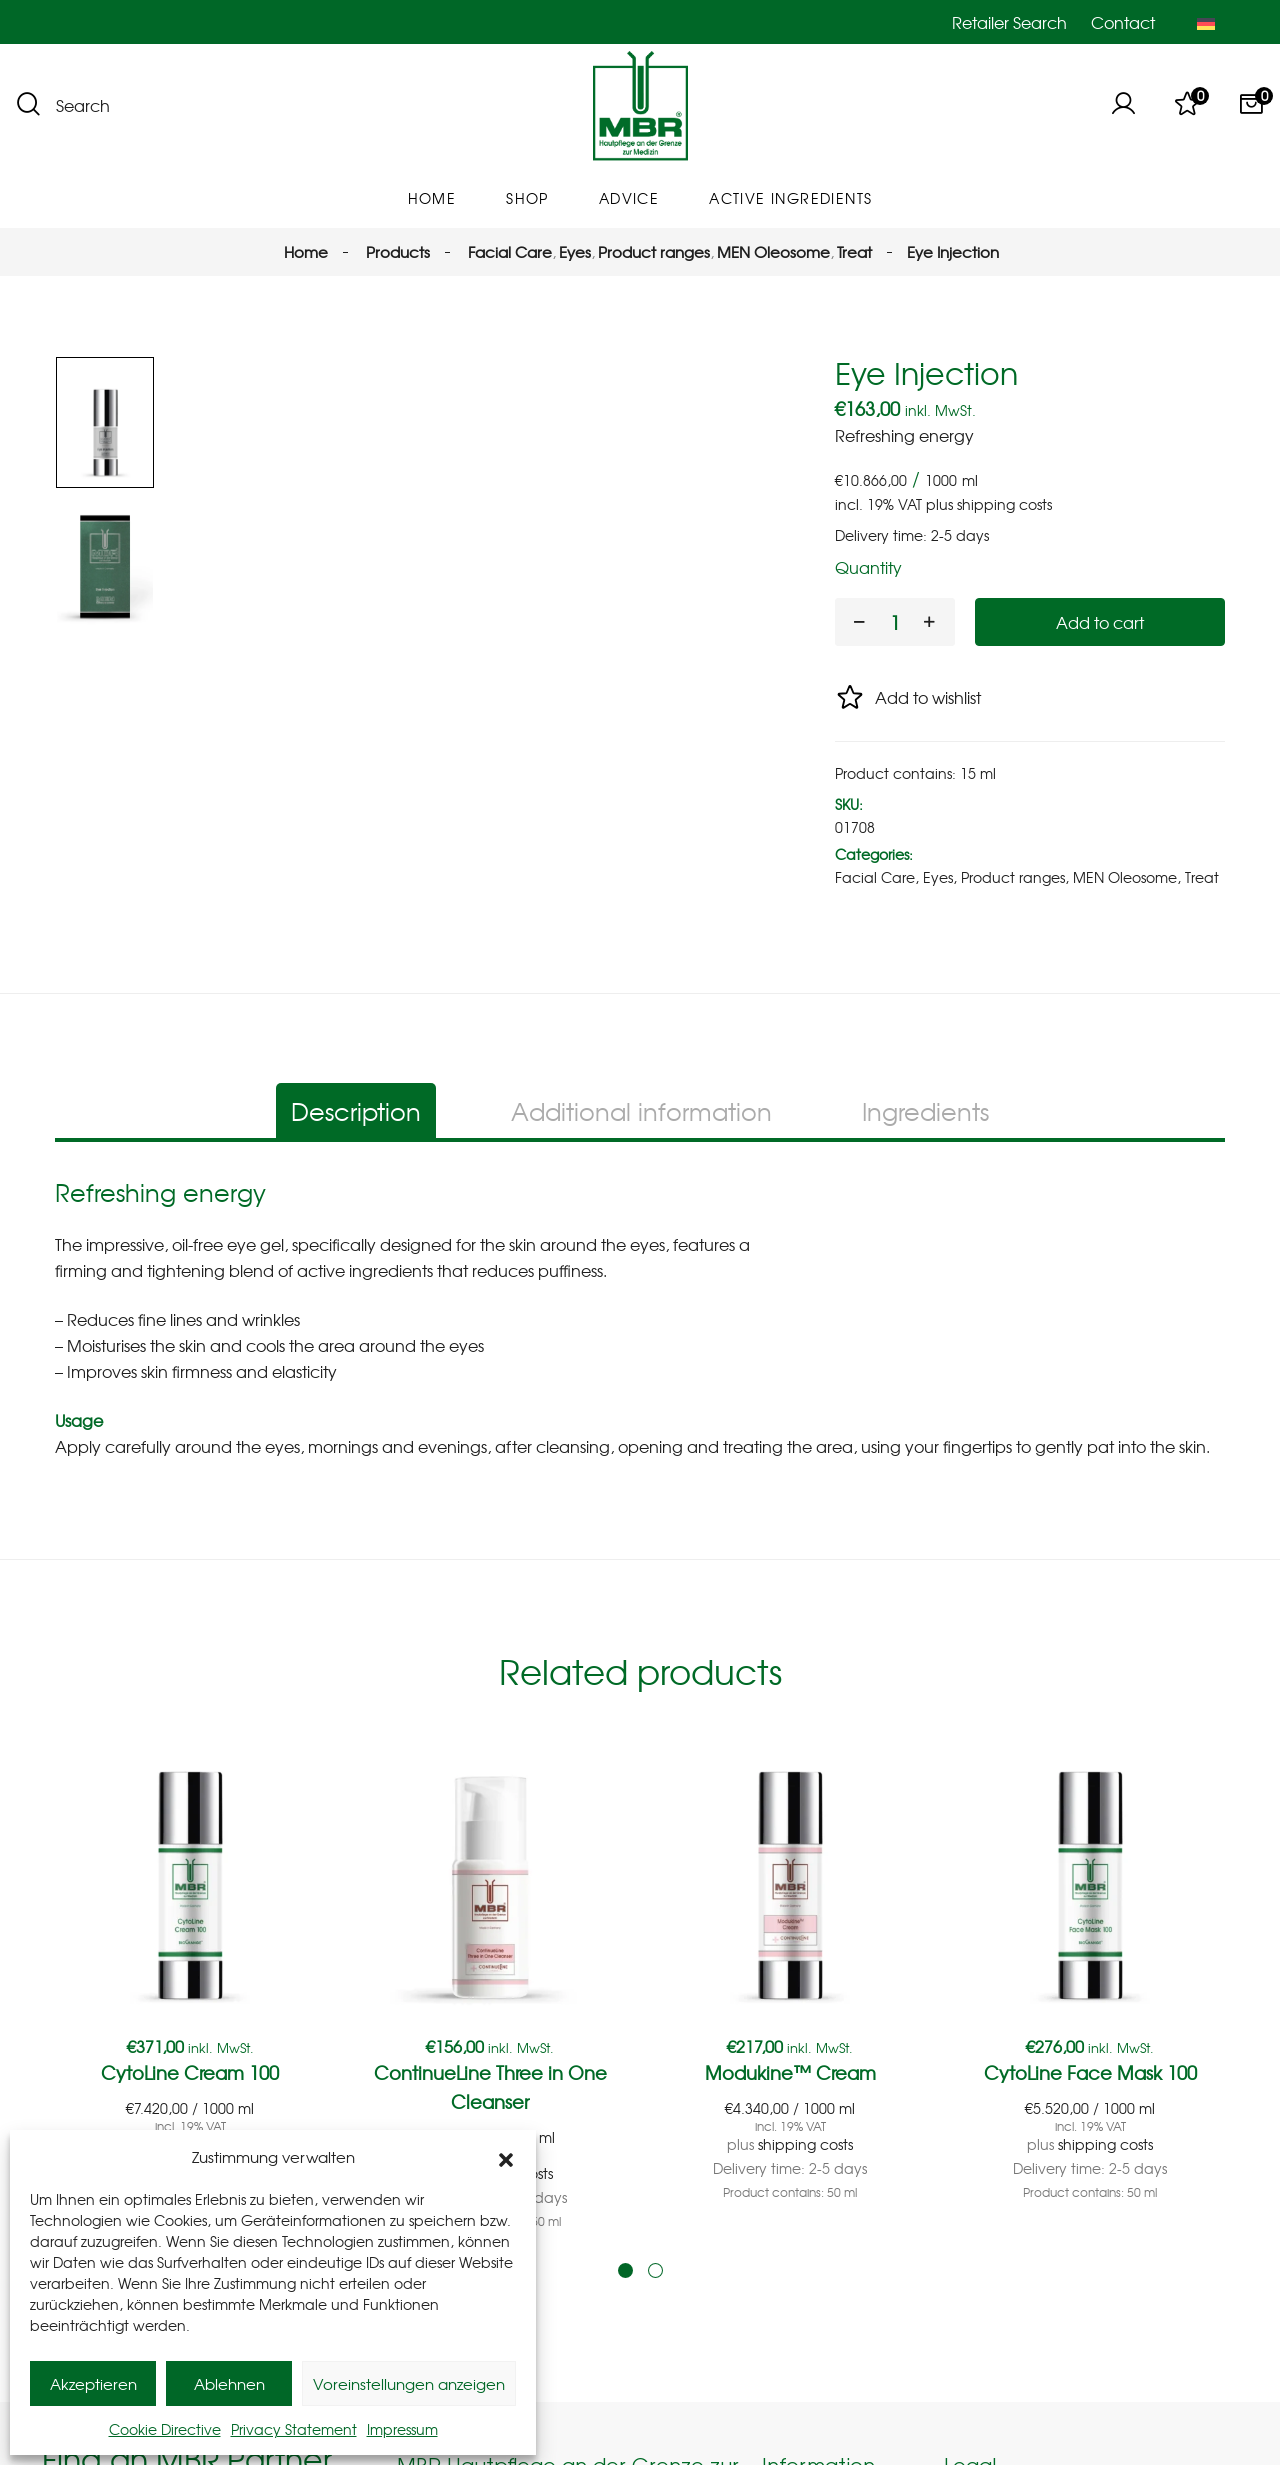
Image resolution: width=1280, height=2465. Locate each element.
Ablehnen (229, 2384)
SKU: (849, 804)
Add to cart (1100, 622)
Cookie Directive (165, 2429)
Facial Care (875, 877)
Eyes (938, 877)
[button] (506, 2157)
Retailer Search (1009, 22)
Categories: (874, 854)
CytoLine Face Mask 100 (1090, 2135)
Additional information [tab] (641, 1174)
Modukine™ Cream (790, 2135)
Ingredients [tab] (925, 1174)
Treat (1202, 877)
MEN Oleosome (1125, 877)
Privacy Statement (294, 2429)
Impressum (402, 2429)
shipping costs (1004, 504)
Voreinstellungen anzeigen (409, 2384)
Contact (1123, 22)
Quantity (868, 567)
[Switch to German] (1206, 22)
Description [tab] (356, 1174)
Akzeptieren (93, 2384)
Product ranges (1013, 877)
